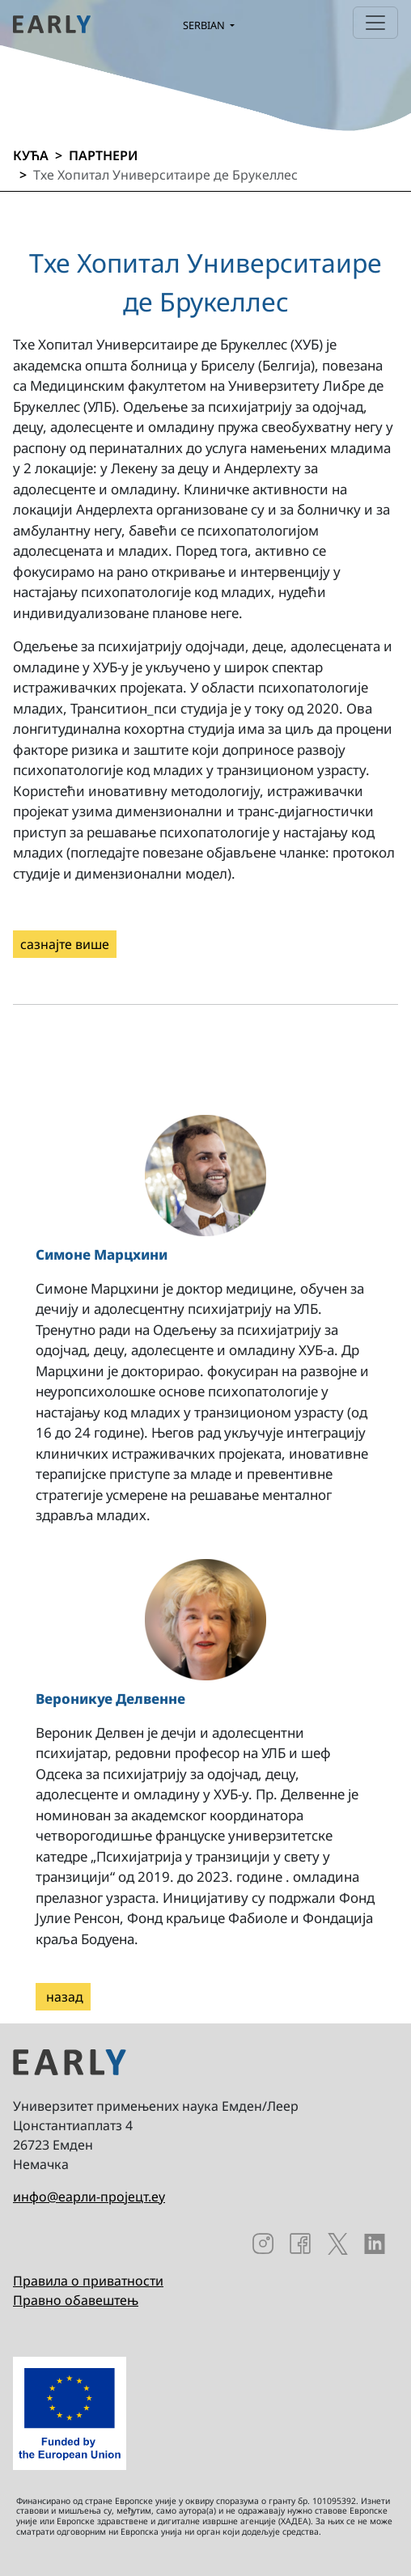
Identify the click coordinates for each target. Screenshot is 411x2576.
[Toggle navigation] (375, 22)
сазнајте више (64, 944)
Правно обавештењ (75, 2300)
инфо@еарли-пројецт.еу (89, 2196)
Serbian (205, 25)
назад (63, 1997)
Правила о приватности (88, 2281)
